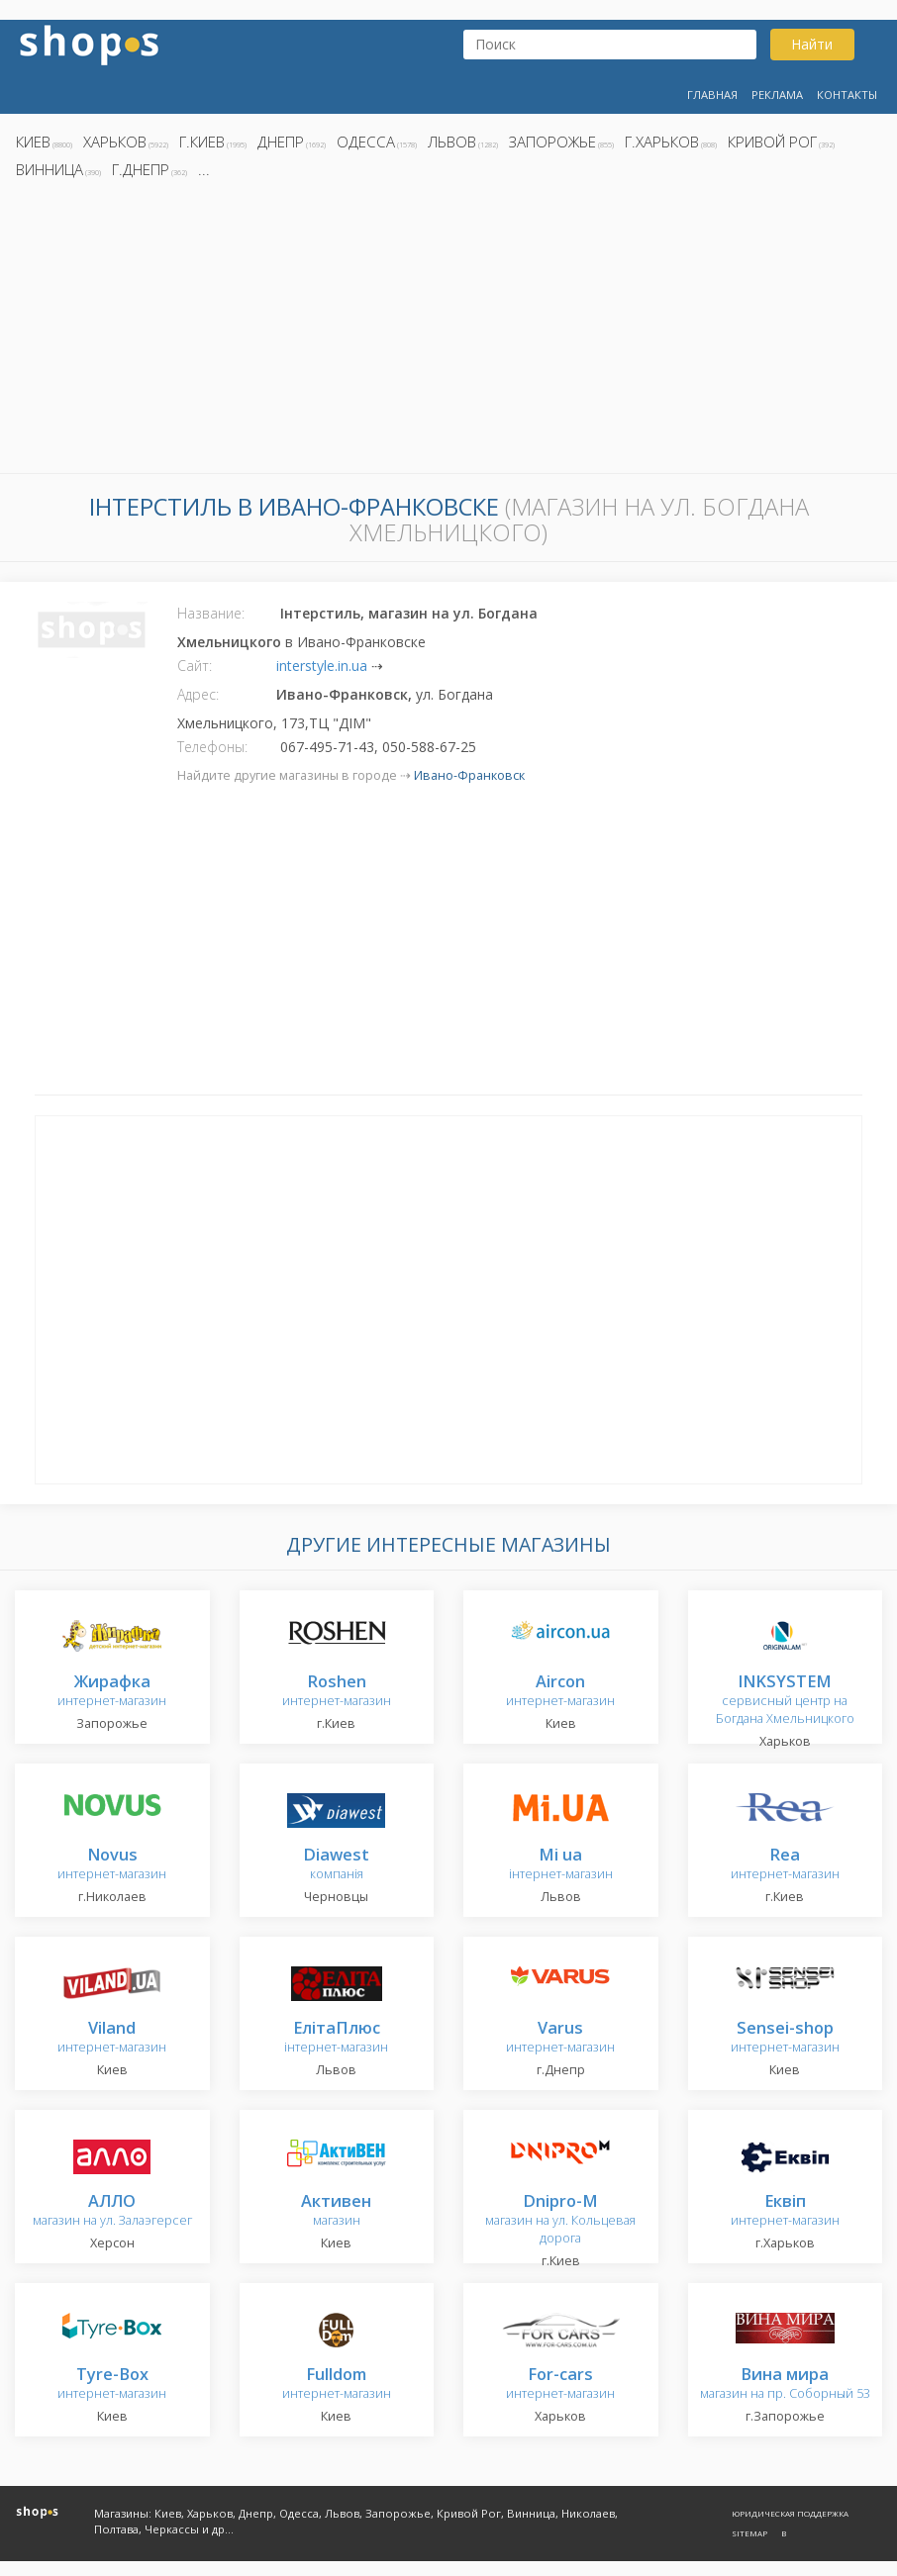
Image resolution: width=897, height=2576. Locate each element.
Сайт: (194, 665)
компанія (336, 1865)
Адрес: (198, 694)
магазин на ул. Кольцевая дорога (560, 2220)
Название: (211, 613)
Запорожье (552, 141)
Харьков (115, 141)
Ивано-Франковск (469, 775)
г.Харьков (662, 141)
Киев (33, 141)
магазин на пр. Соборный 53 (785, 2384)
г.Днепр (140, 169)
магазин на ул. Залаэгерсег (112, 2211)
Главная (712, 94)
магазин (336, 2211)
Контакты (847, 94)
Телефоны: (212, 746)
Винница (49, 169)
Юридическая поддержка (790, 2513)
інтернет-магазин (561, 1865)
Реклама (777, 94)
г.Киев (202, 141)
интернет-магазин (111, 1691)
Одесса (366, 141)
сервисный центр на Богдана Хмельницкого (785, 1700)
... (204, 169)
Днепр (280, 141)
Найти (812, 44)
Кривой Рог (772, 141)
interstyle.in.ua (321, 665)
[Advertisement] (448, 331)
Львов (452, 141)
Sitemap (749, 2533)
